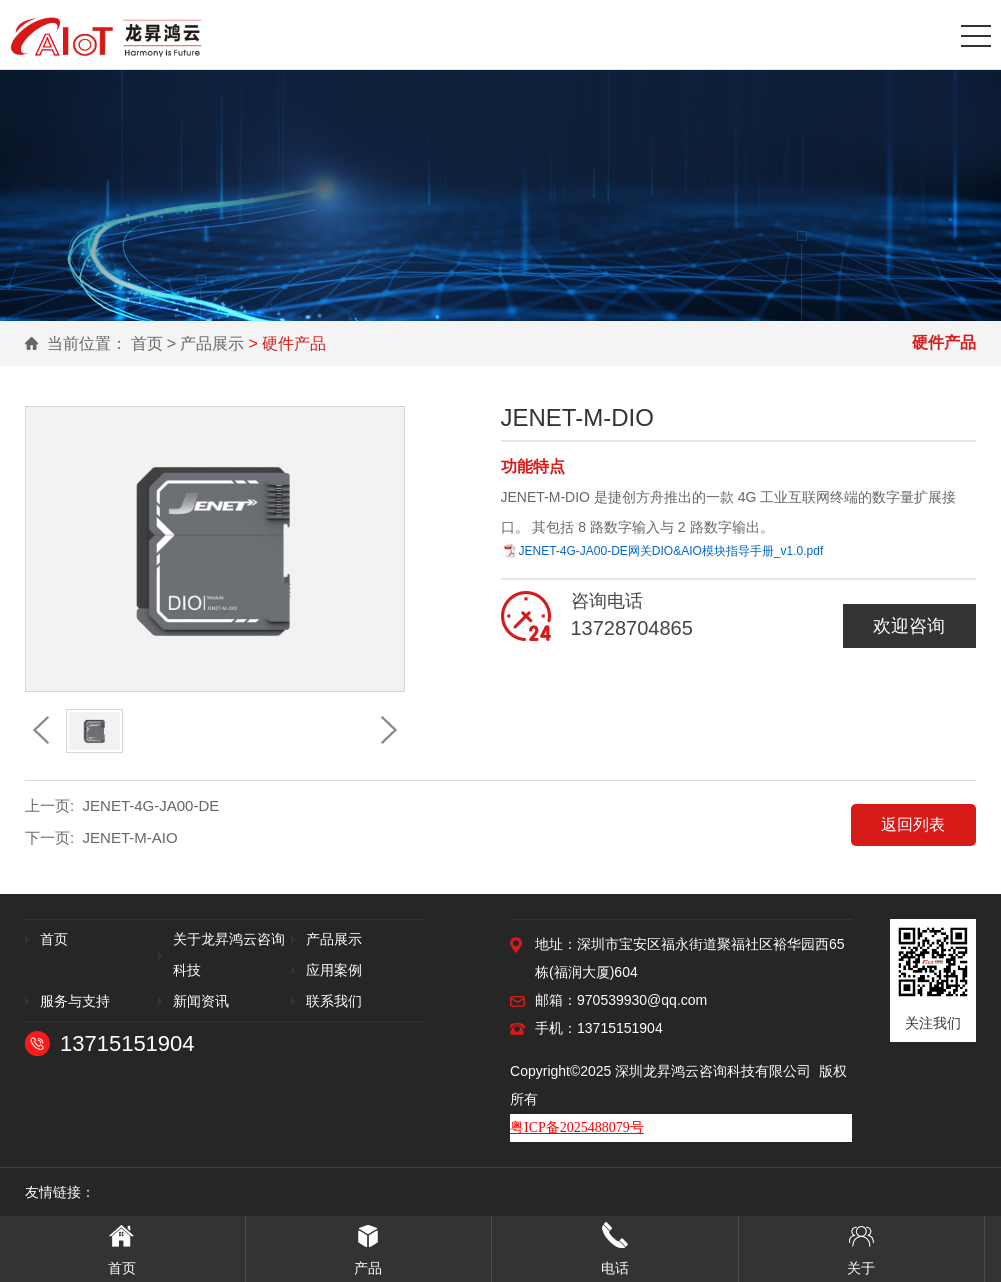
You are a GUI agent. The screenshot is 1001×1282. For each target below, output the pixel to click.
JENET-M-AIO (130, 837)
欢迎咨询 (909, 626)
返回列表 (913, 824)
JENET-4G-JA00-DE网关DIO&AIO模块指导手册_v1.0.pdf (671, 551)
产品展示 (334, 939)
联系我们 (334, 1001)
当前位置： (87, 343)
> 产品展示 (206, 343)
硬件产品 (944, 342)
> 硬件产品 (287, 343)
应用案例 (334, 970)
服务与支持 (75, 1001)
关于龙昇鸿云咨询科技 (229, 954)
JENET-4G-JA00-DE (151, 805)
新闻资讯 (201, 1001)
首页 (147, 343)
